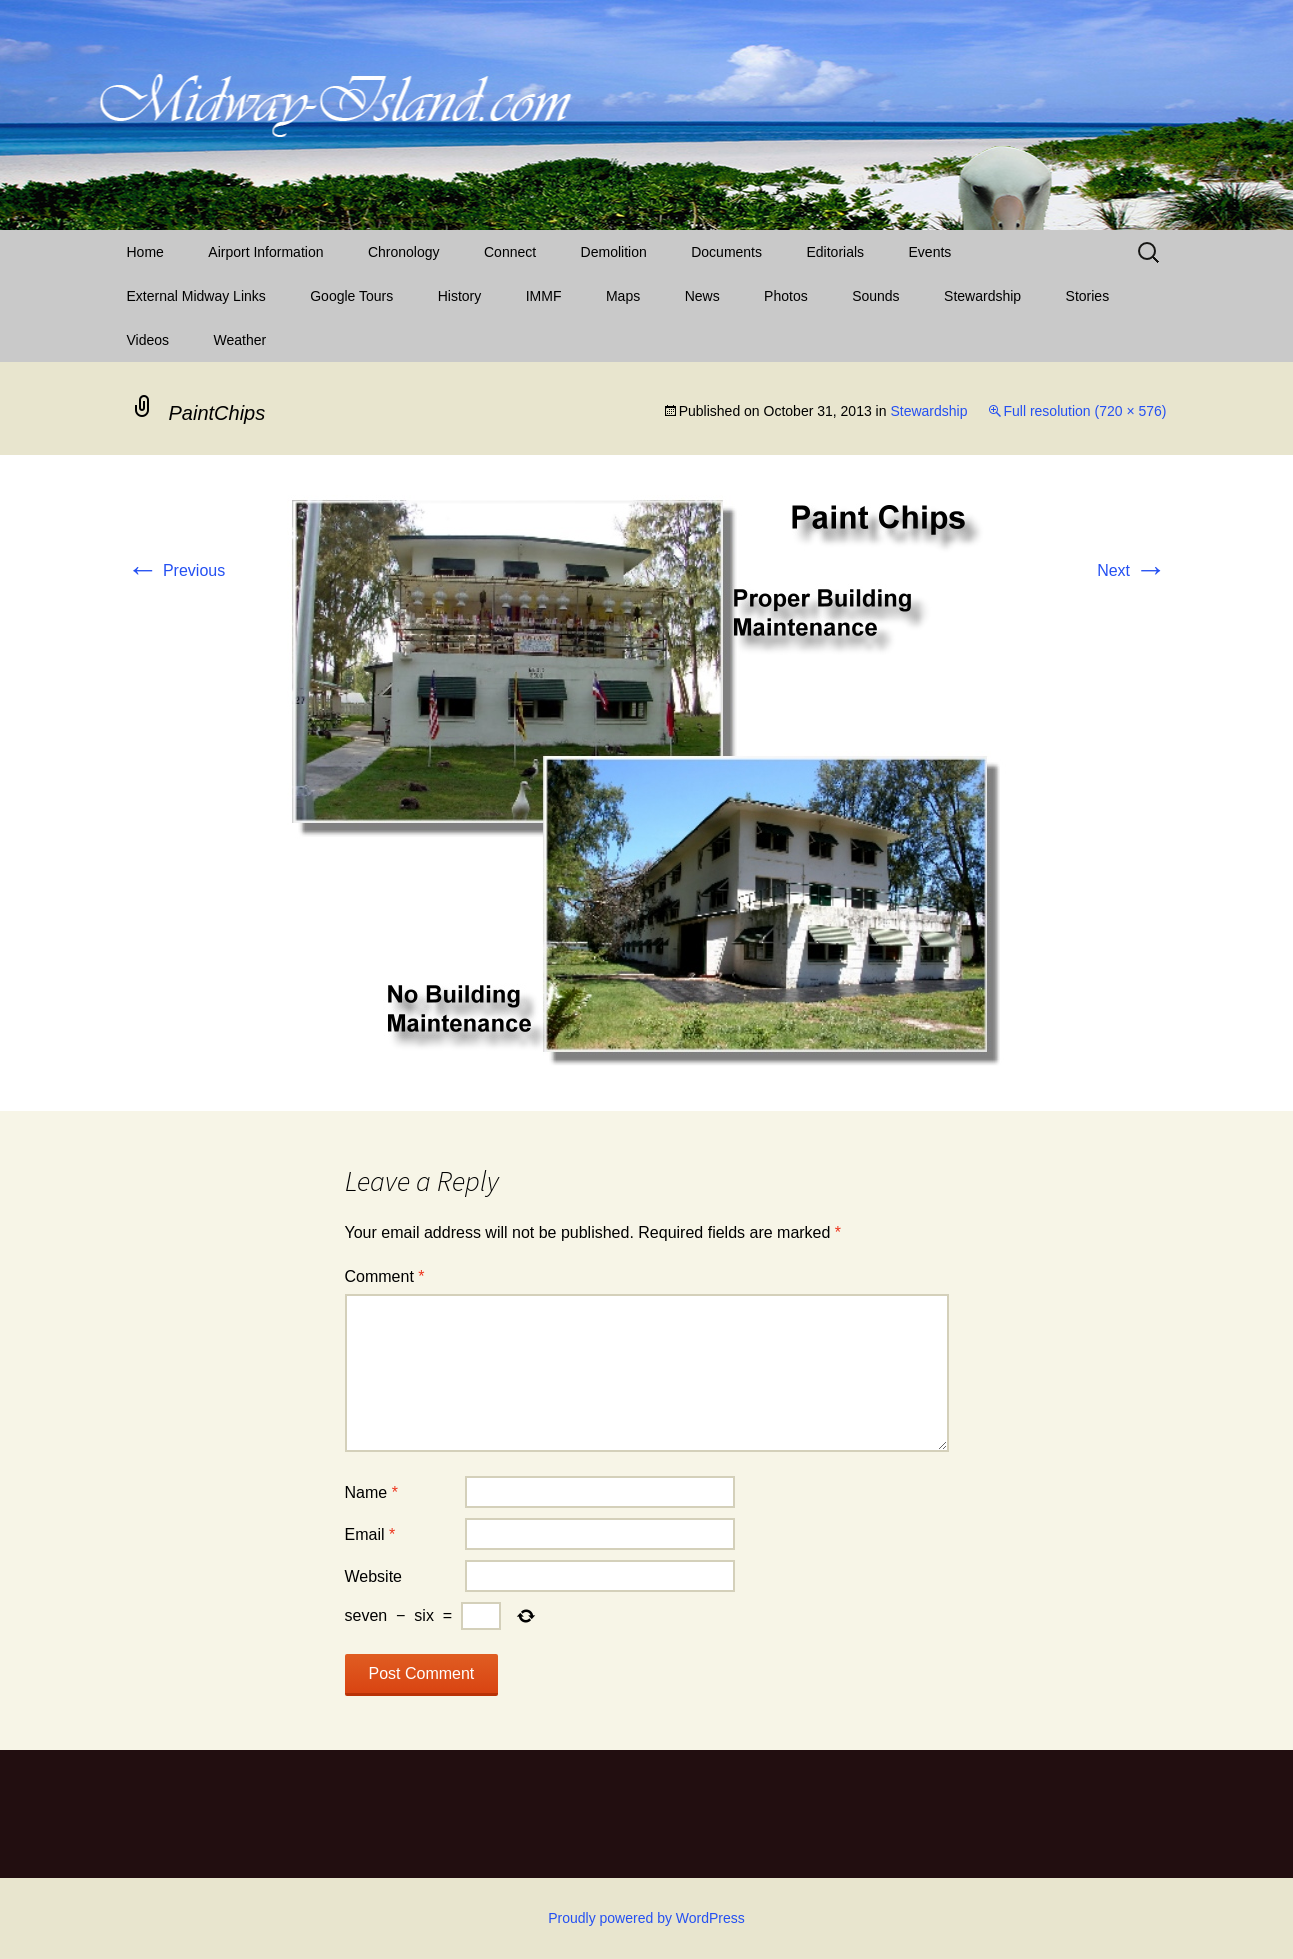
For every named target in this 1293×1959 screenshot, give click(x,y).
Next (1131, 570)
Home (145, 252)
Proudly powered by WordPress (646, 1918)
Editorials (835, 252)
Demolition (614, 252)
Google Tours (351, 296)
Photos (786, 296)
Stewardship (982, 296)
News (702, 296)
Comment (385, 1276)
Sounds (875, 296)
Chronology (404, 252)
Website (374, 1576)
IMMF (544, 296)
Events (930, 252)
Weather (240, 340)
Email (370, 1534)
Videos (148, 340)
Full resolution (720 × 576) (1084, 411)
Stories (1088, 296)
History (460, 296)
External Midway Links (196, 296)
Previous (176, 570)
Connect (510, 252)
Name (371, 1492)
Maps (623, 296)
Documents (726, 252)
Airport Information (265, 252)
